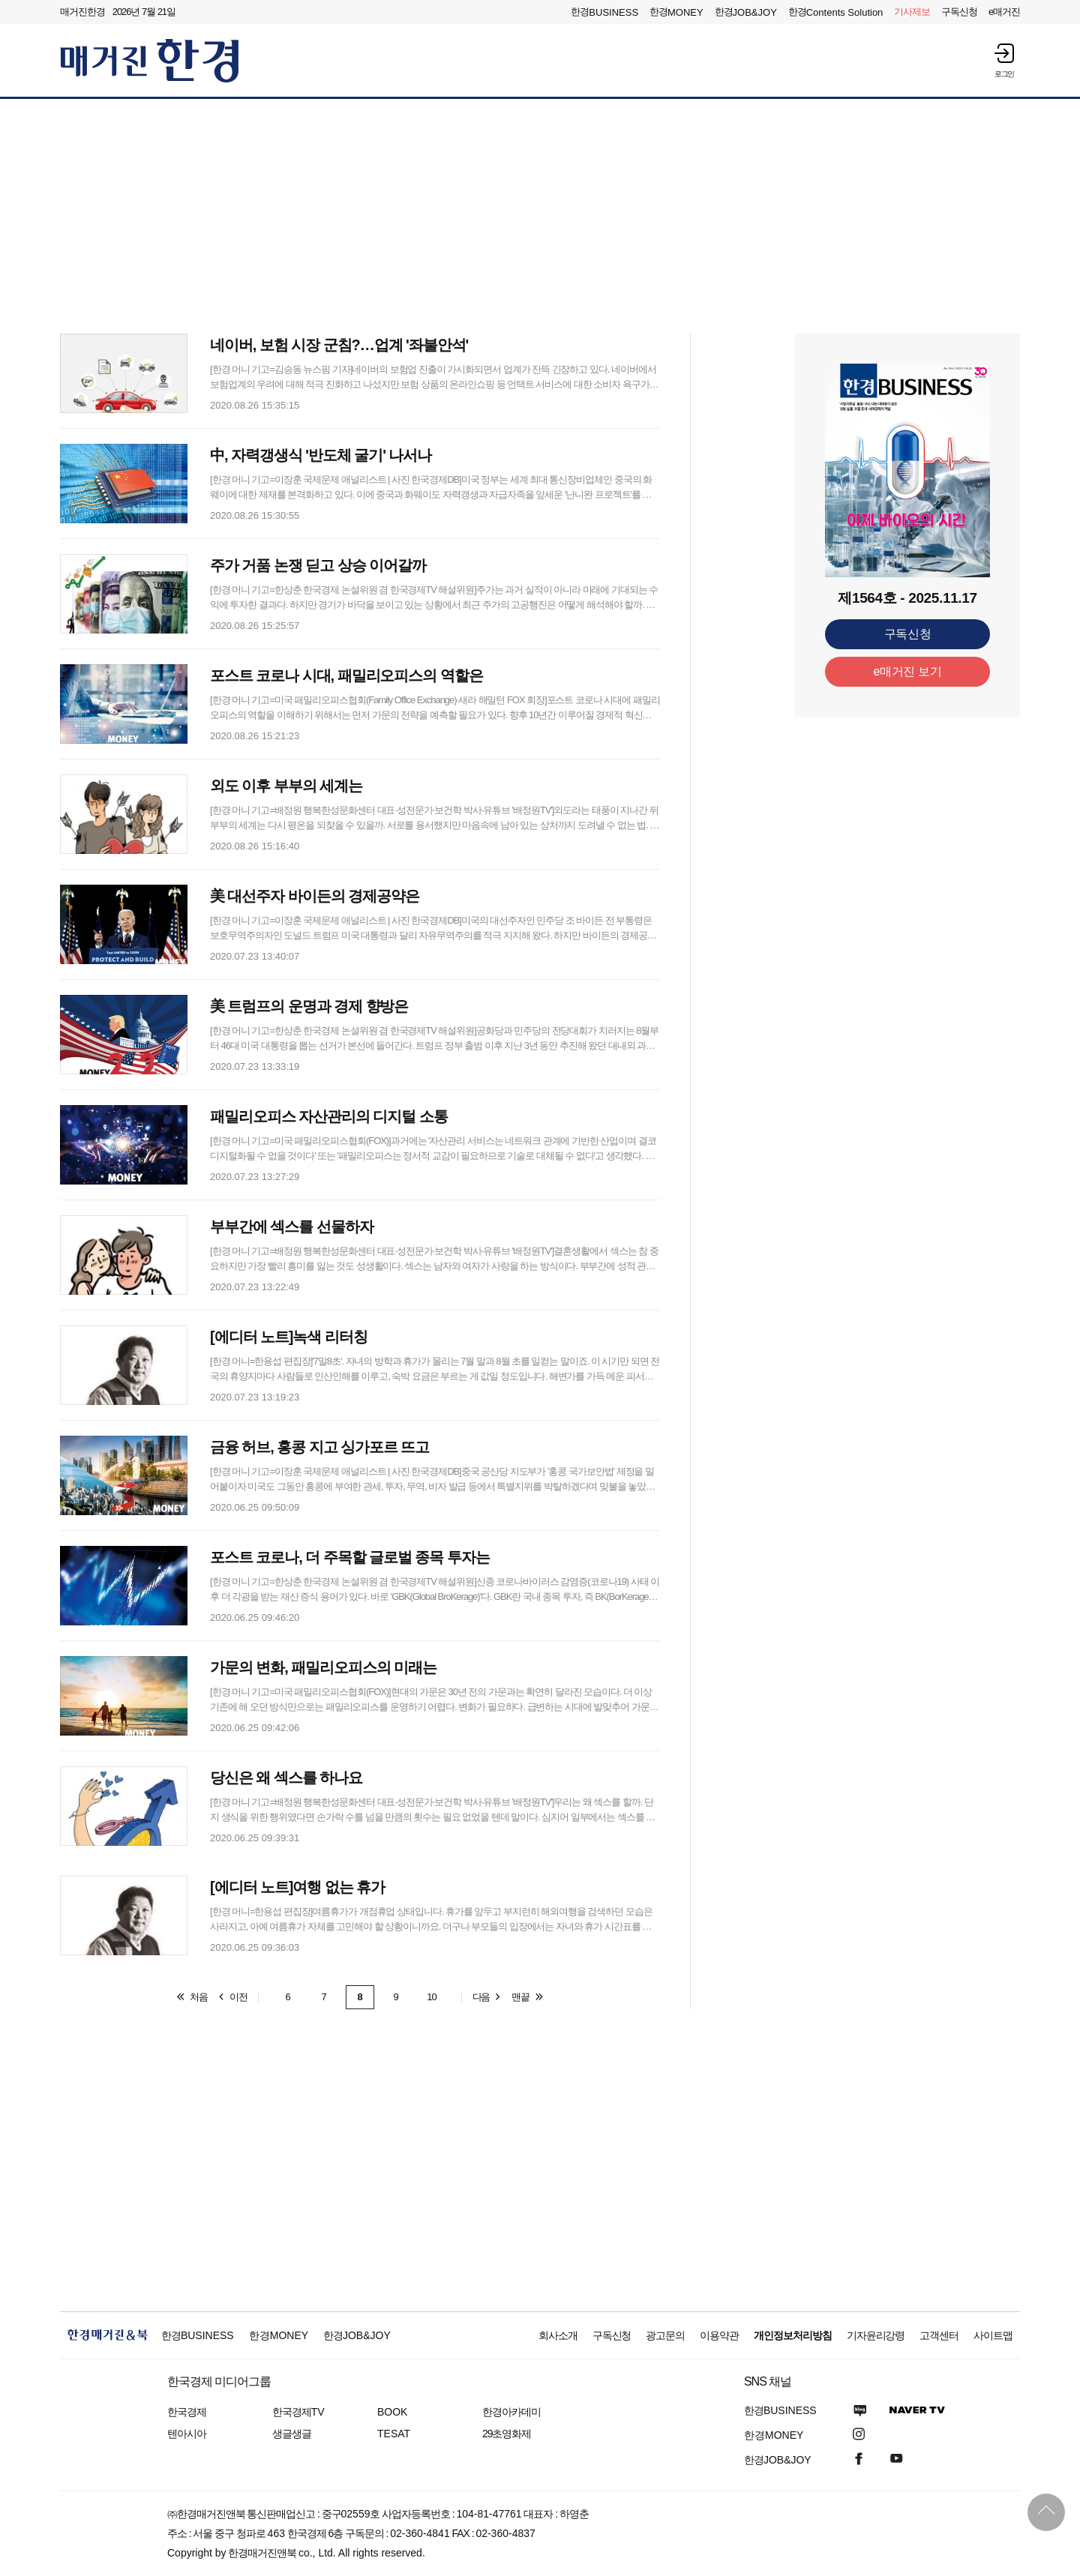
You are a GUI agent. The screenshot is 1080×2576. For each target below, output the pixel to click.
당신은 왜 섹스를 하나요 (286, 1777)
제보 (912, 12)
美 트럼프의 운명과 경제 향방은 (309, 1006)
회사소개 (558, 2335)
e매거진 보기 (907, 671)
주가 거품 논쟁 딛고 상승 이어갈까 (318, 565)
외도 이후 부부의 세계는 (286, 785)
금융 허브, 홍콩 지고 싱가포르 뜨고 (319, 1447)
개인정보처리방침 (793, 2335)
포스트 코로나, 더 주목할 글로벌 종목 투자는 (350, 1557)
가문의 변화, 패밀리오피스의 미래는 (323, 1667)
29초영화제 (506, 2434)
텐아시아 (186, 2434)
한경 (604, 12)
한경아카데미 (511, 2412)
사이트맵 (993, 2335)
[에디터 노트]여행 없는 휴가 (297, 1887)
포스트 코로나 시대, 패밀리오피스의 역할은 (346, 675)
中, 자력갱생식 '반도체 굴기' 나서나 (320, 455)
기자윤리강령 (876, 2335)
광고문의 (665, 2335)
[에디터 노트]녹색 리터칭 (289, 1336)
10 (431, 1996)
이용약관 (719, 2335)
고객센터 (939, 2335)
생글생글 (291, 2434)
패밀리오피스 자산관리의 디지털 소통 (329, 1116)
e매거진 (1004, 11)
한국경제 (186, 2412)
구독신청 (959, 11)
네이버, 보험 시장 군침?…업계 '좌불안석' (339, 345)
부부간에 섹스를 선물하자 (291, 1226)
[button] (1004, 60)
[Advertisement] (540, 215)
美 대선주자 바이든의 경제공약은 (314, 896)
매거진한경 (82, 11)
